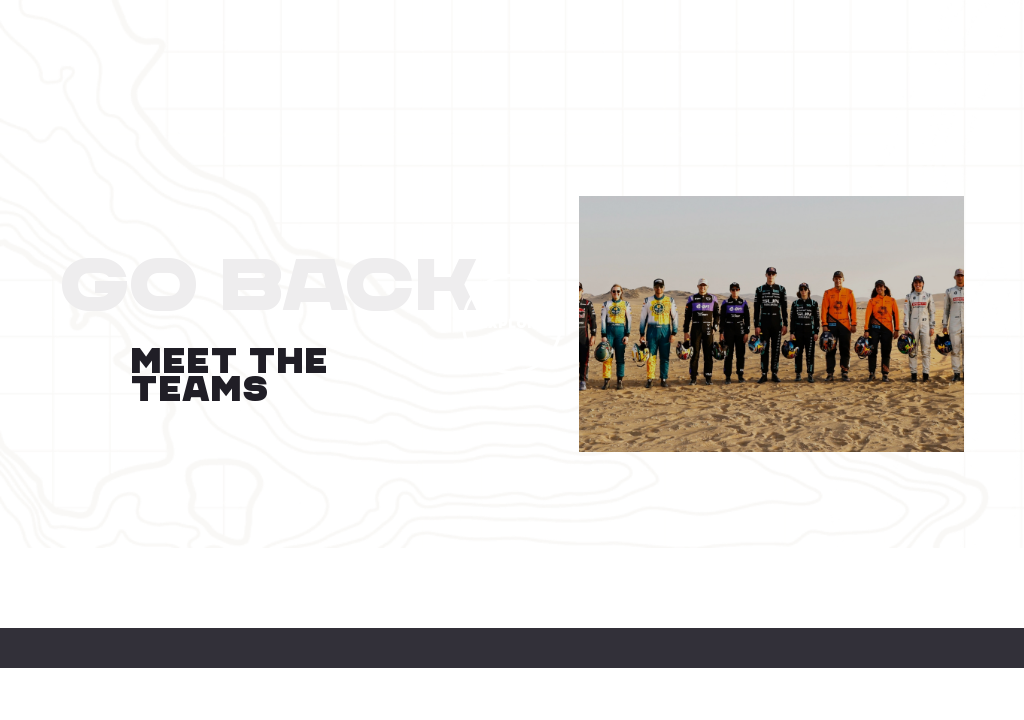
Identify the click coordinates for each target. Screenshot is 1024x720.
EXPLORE (512, 323)
